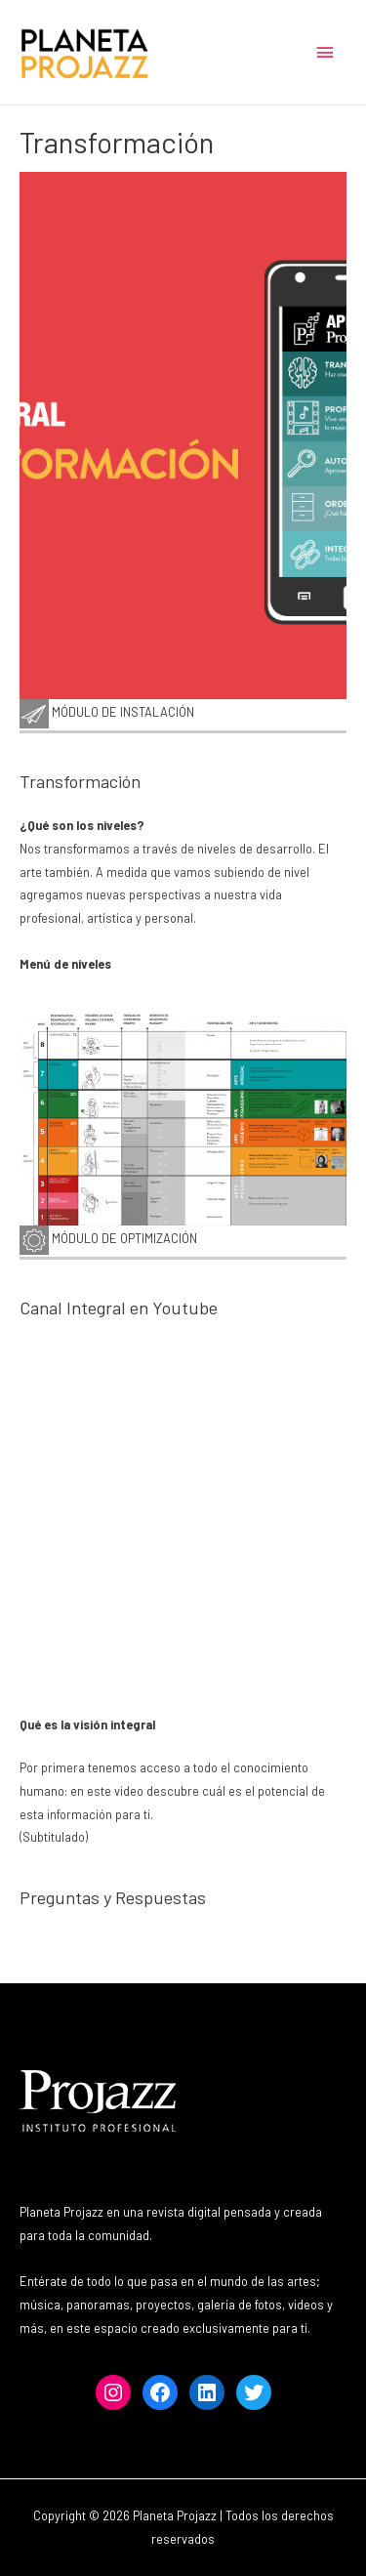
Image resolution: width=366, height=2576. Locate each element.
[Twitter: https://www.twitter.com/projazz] (253, 2392)
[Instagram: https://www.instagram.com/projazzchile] (113, 2392)
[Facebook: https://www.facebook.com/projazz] (160, 2392)
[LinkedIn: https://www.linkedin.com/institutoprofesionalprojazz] (206, 2392)
